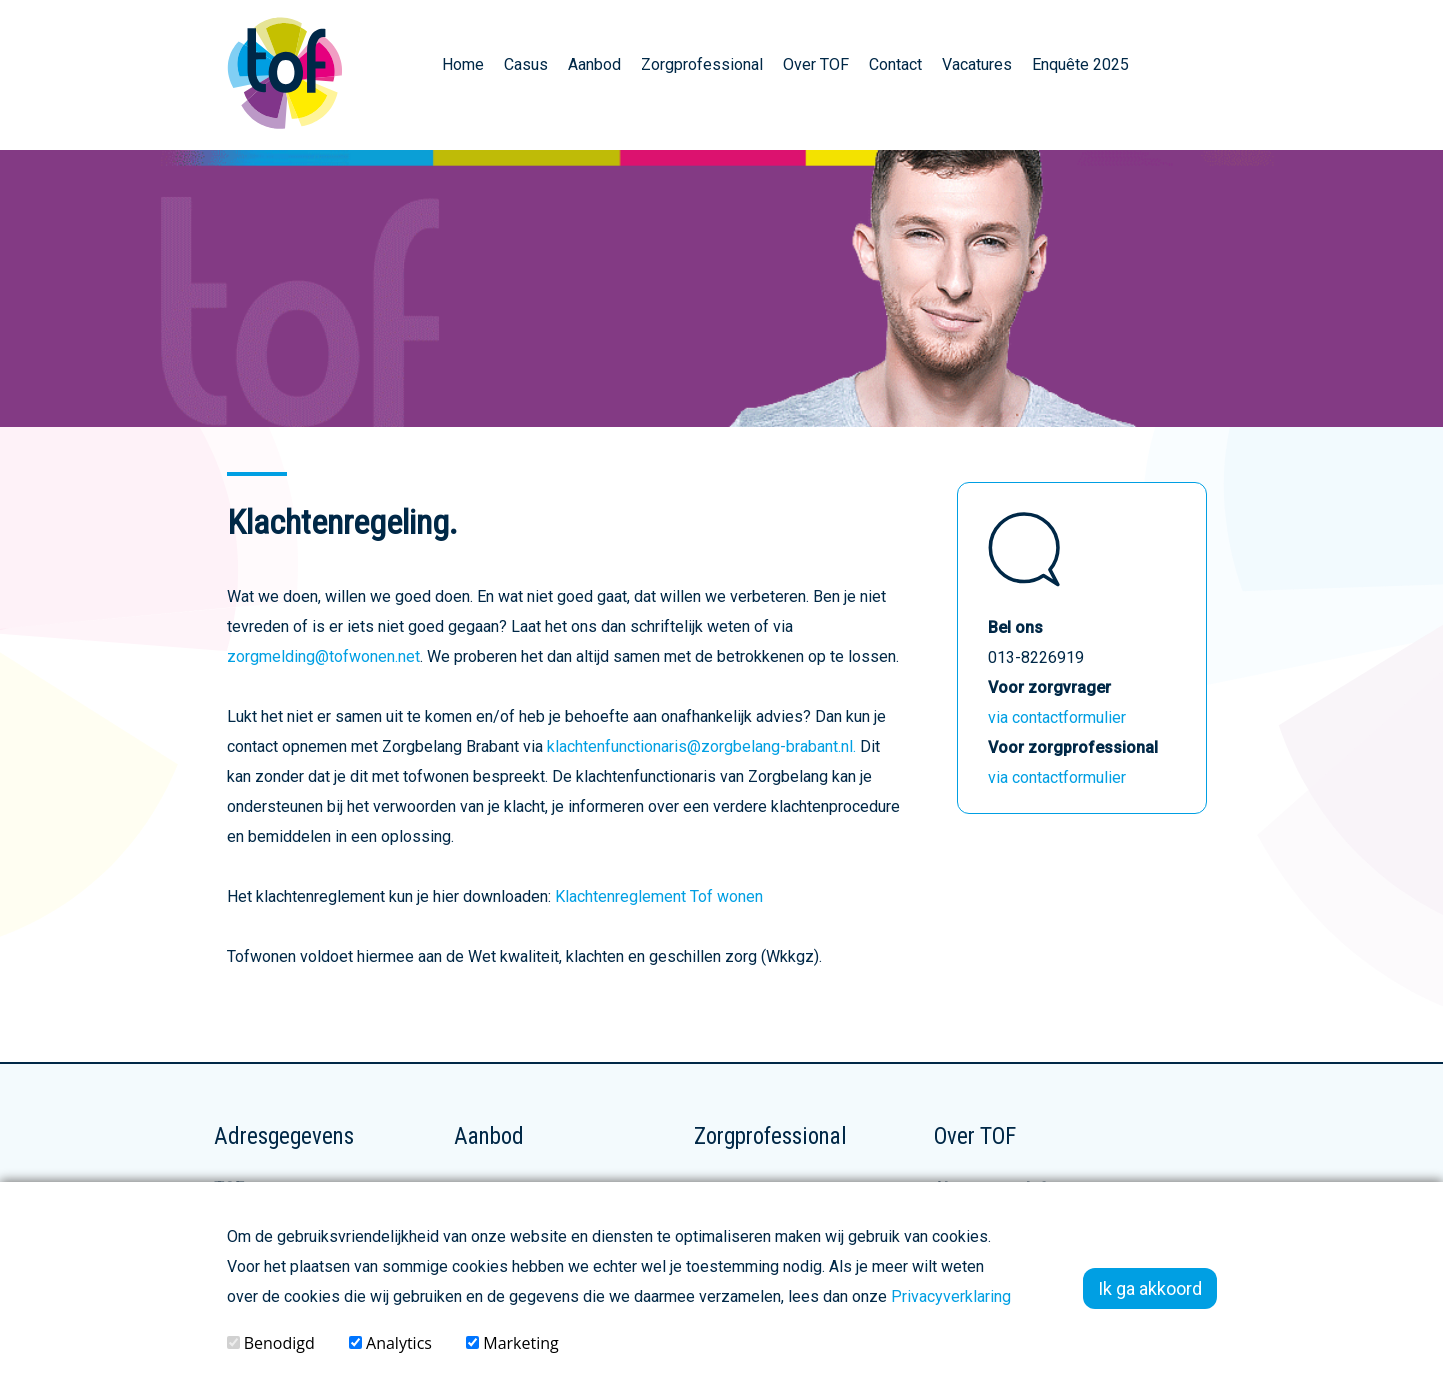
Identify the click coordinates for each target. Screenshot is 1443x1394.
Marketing (512, 1343)
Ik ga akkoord (1150, 1288)
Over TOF (816, 64)
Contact (895, 64)
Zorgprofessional (702, 64)
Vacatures (977, 64)
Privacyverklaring (951, 1296)
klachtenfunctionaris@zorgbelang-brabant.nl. (701, 746)
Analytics (390, 1343)
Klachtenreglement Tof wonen (659, 896)
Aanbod (594, 64)
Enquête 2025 (1080, 64)
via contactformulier (1057, 717)
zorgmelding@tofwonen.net (323, 656)
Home (463, 64)
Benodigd (271, 1343)
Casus (526, 64)
